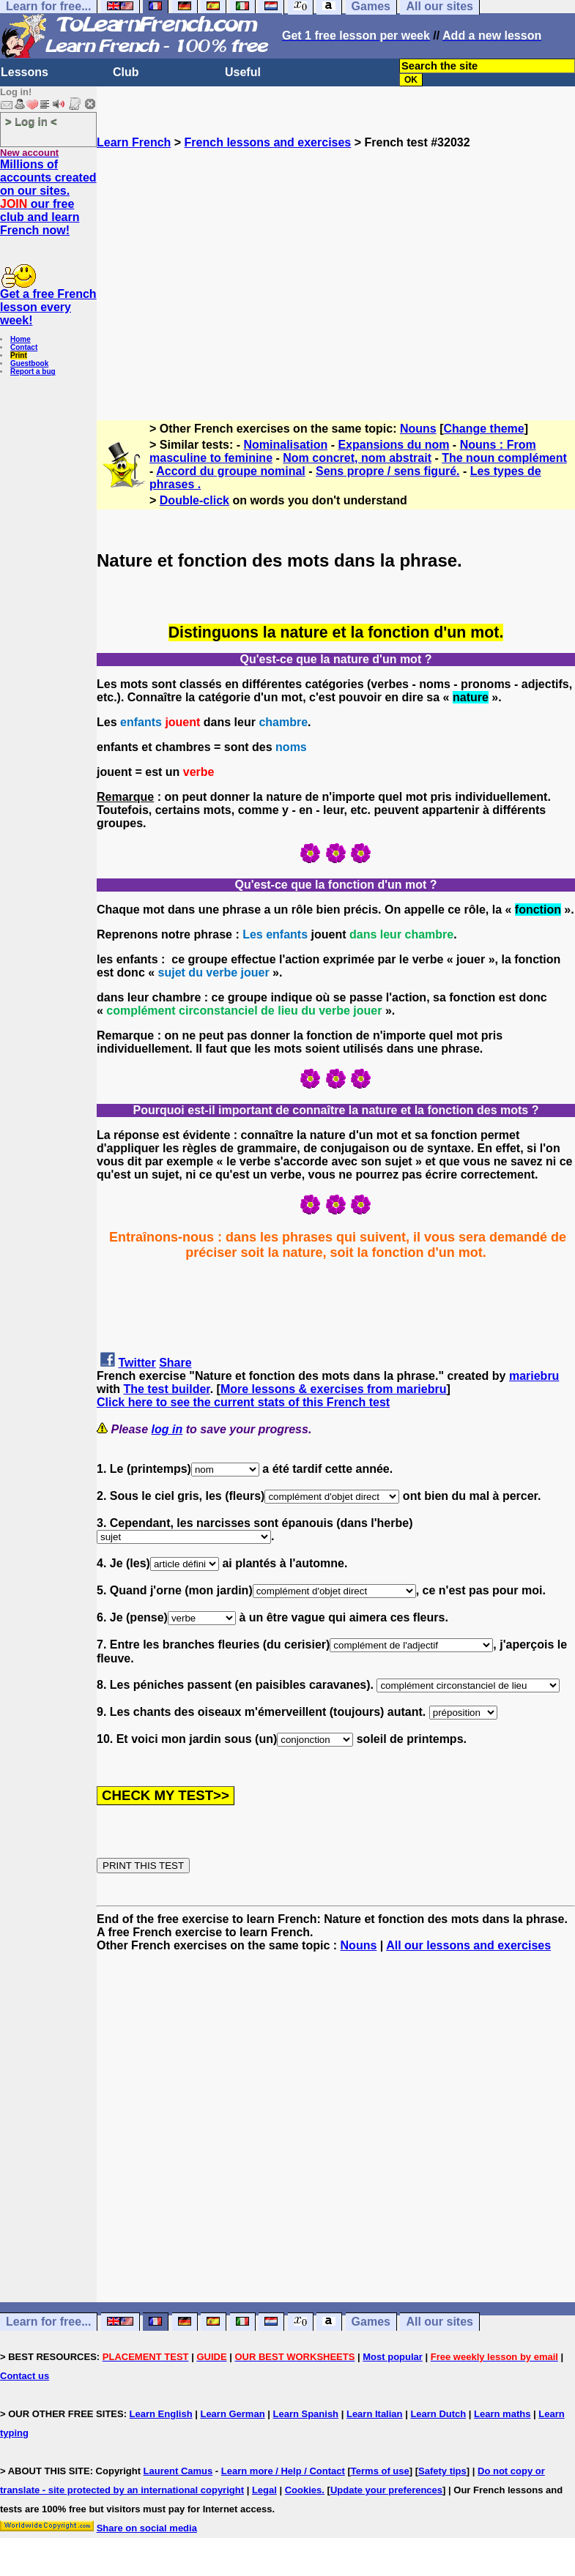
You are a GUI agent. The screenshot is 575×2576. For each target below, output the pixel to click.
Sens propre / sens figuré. (388, 471)
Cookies (303, 2489)
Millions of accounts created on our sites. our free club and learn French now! (48, 197)
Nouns (418, 428)
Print (18, 355)
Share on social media (147, 2528)
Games (371, 2321)
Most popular (393, 2356)
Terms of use (380, 2470)
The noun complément (504, 458)
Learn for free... (48, 2321)
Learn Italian (374, 2413)
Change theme (483, 428)
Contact (23, 347)
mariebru (534, 1376)
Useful (243, 72)
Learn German (232, 2413)
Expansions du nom (393, 444)
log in (167, 1429)
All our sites (439, 2321)
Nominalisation (286, 444)
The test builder (166, 1389)
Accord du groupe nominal (230, 471)
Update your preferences (386, 2489)
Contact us (24, 2375)
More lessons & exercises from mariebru (333, 1389)
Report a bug (33, 371)
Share (175, 1362)
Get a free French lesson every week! (48, 307)
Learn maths (502, 2413)
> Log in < (31, 121)
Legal (264, 2489)
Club (126, 72)
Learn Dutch (438, 2413)
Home (20, 339)
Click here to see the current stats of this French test (243, 1402)
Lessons (24, 72)
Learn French (134, 142)
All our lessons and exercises (468, 1945)
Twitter (136, 1362)
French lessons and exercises (268, 142)
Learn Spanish (305, 2413)
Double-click (194, 500)
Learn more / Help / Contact (283, 2470)
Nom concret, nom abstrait (357, 458)
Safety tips (442, 2470)
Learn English (161, 2413)
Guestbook (29, 363)
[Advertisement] (336, 278)
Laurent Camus (178, 2470)
